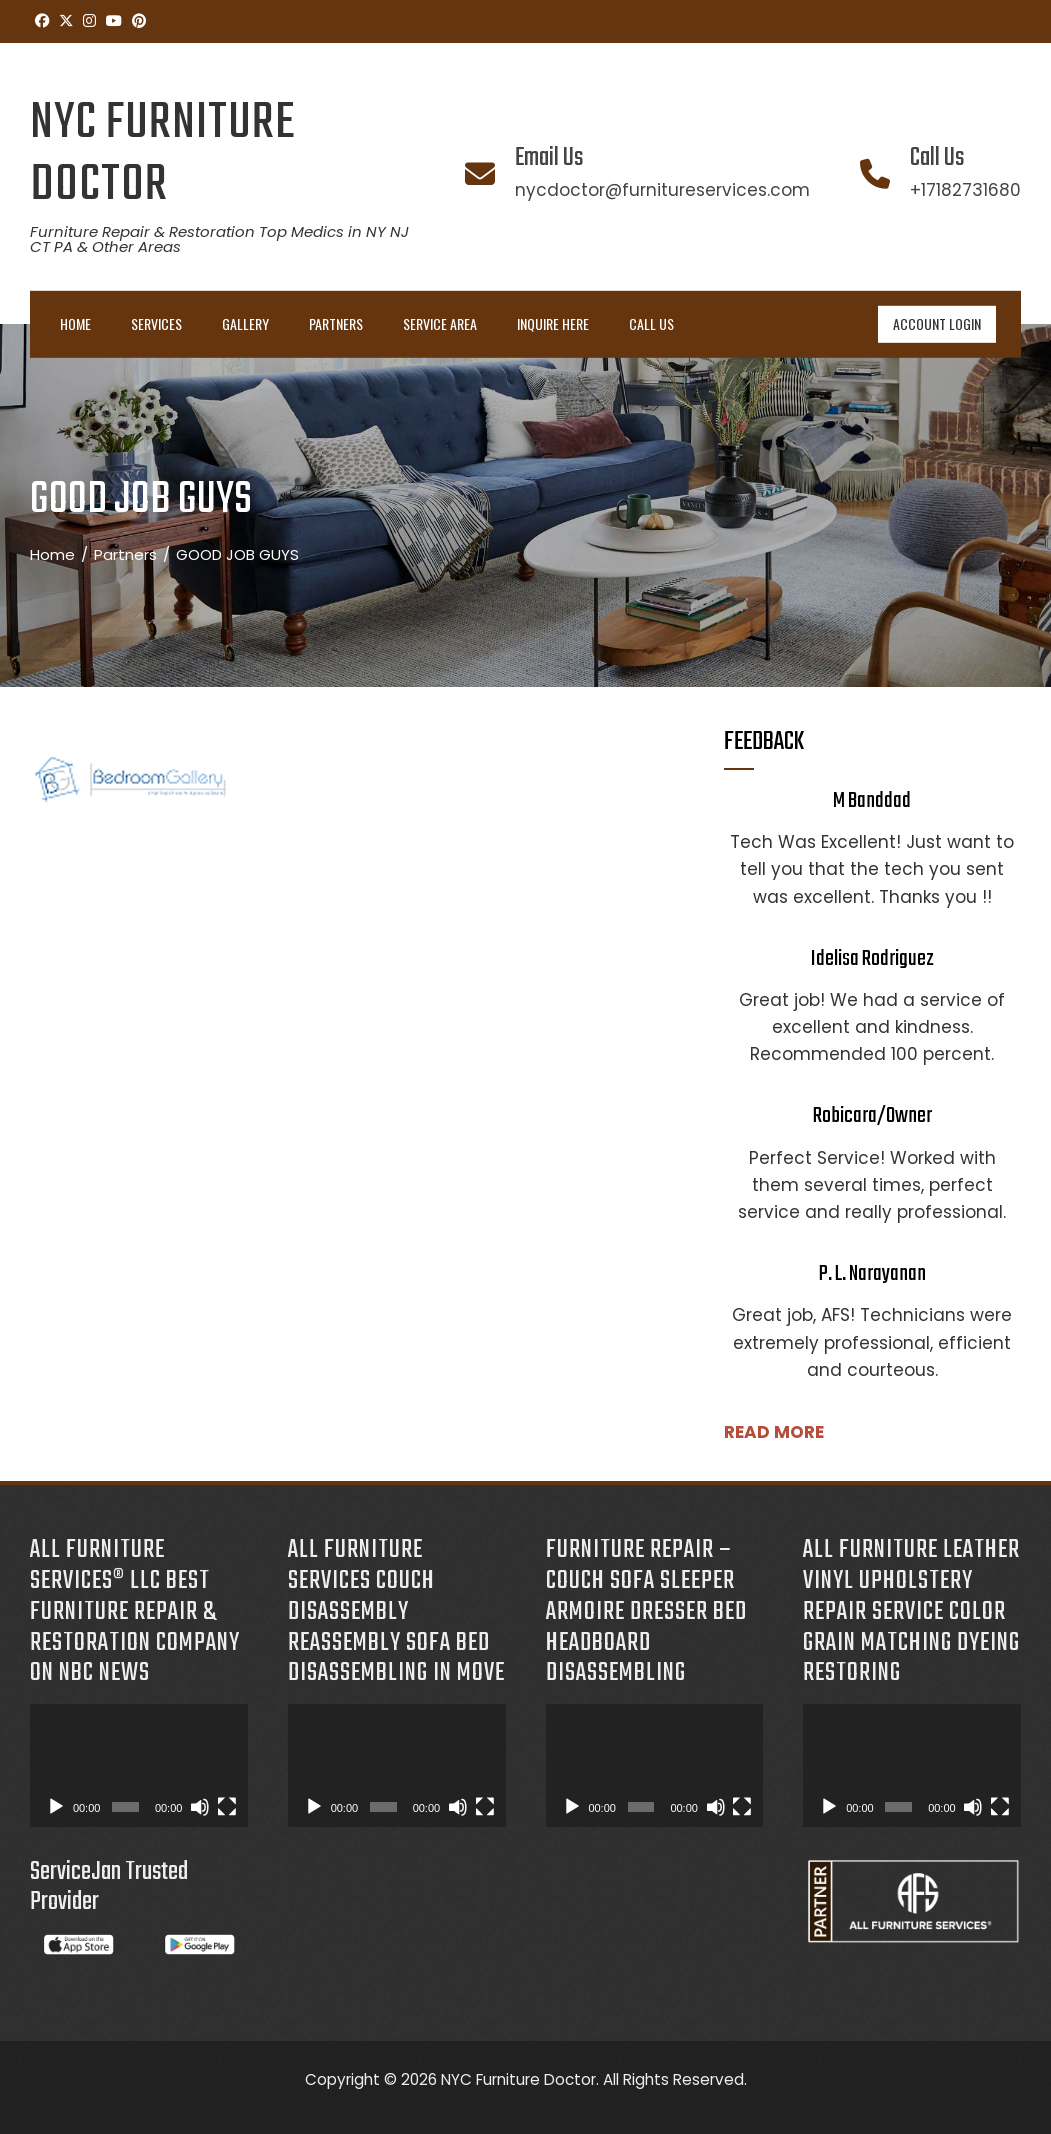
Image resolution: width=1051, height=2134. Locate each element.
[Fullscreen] (227, 1807)
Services (156, 323)
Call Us (651, 323)
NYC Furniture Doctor (163, 154)
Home (75, 323)
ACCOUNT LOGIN (937, 323)
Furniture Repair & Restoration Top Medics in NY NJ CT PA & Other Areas (219, 239)
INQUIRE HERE (553, 323)
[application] (139, 1765)
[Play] (56, 1807)
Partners (336, 323)
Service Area (440, 323)
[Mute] (200, 1807)
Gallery (245, 323)
